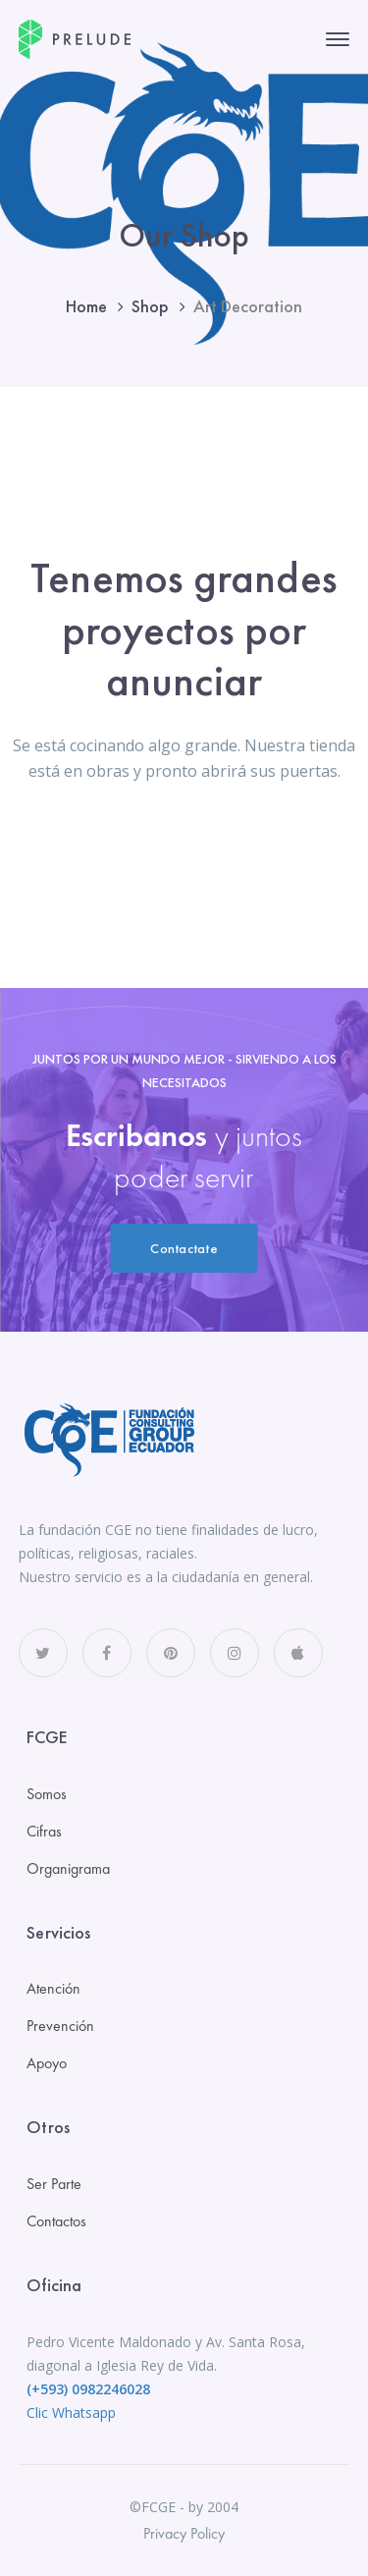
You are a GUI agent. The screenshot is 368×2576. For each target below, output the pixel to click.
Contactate (184, 1248)
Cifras (44, 1831)
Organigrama (68, 1868)
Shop (150, 306)
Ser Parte (53, 2183)
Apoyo (46, 2063)
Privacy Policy (184, 2533)
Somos (46, 1793)
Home (86, 306)
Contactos (56, 2221)
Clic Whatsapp (71, 2412)
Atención (53, 1988)
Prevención (60, 2025)
